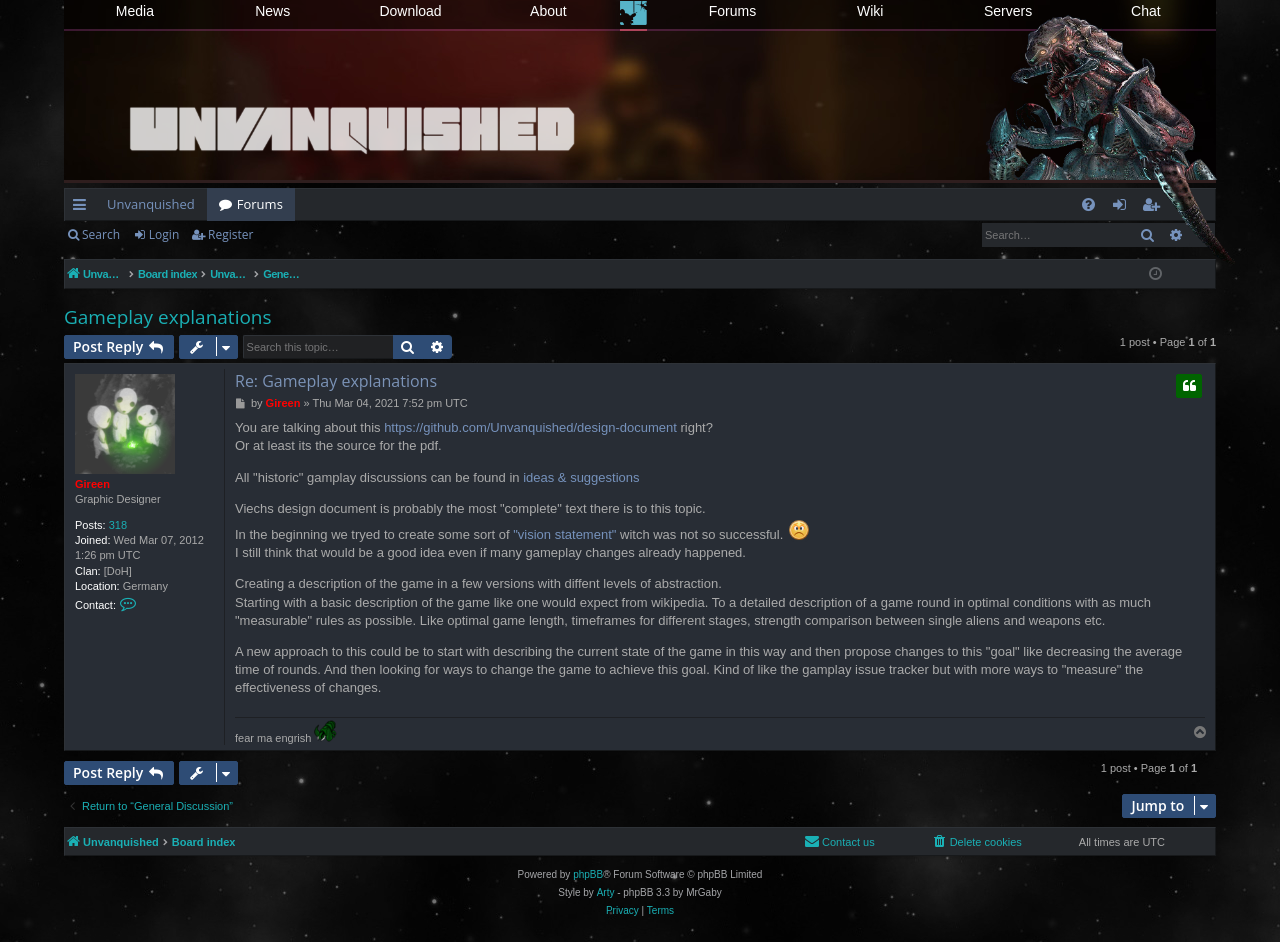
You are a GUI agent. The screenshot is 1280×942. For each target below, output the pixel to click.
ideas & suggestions (581, 477)
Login (164, 234)
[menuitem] (1088, 204)
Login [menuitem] (1123, 208)
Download (410, 11)
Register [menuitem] (1155, 208)
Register (230, 234)
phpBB (588, 874)
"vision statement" (564, 534)
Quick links (83, 208)
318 (118, 525)
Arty (606, 892)
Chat (1146, 11)
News (272, 11)
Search (101, 234)
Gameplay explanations (168, 317)
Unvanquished (151, 204)
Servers (1008, 11)
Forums (732, 11)
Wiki (870, 11)
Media (135, 11)
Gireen (92, 484)
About (548, 11)
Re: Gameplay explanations (336, 381)
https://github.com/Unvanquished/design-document (530, 427)
